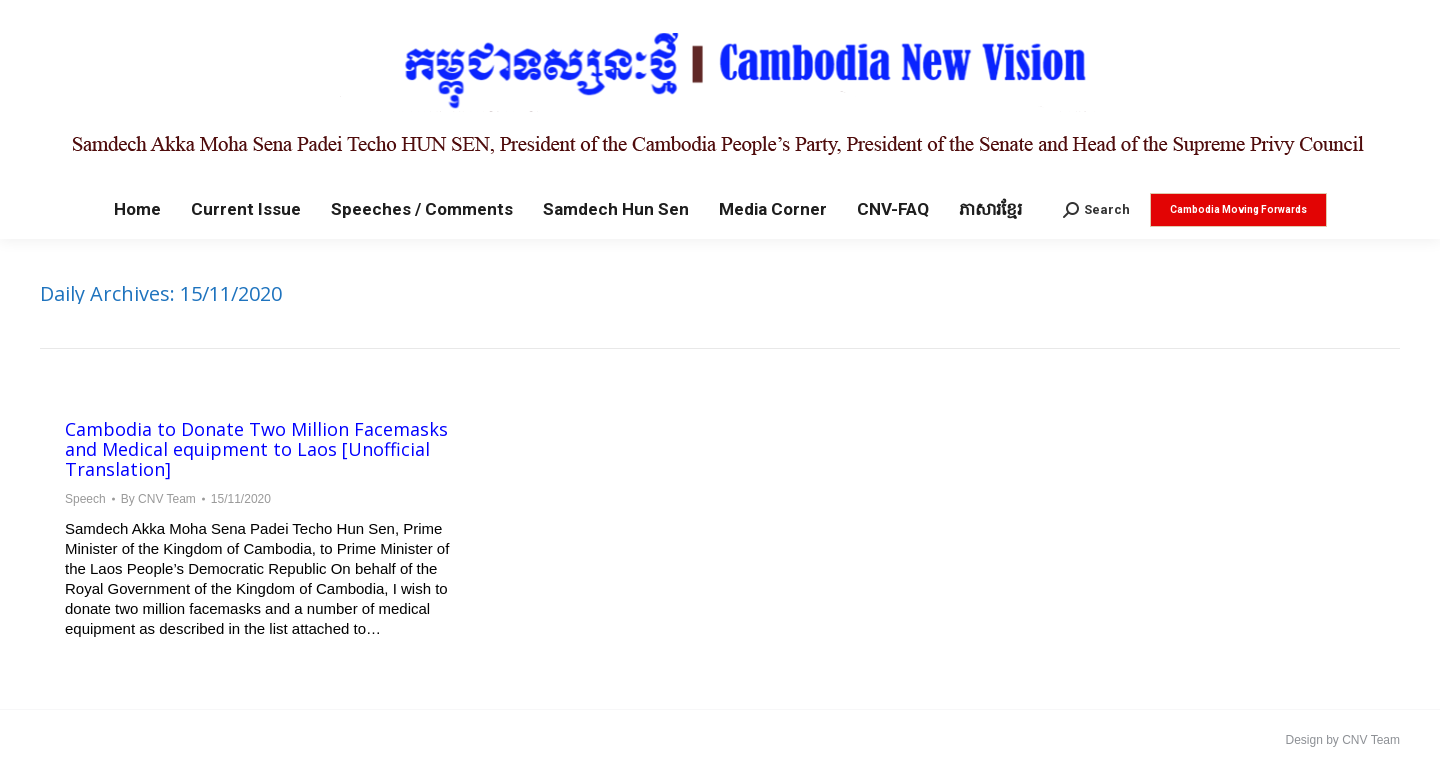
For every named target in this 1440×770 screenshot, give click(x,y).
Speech (85, 499)
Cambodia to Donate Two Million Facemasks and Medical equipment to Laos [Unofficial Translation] (256, 449)
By (158, 499)
